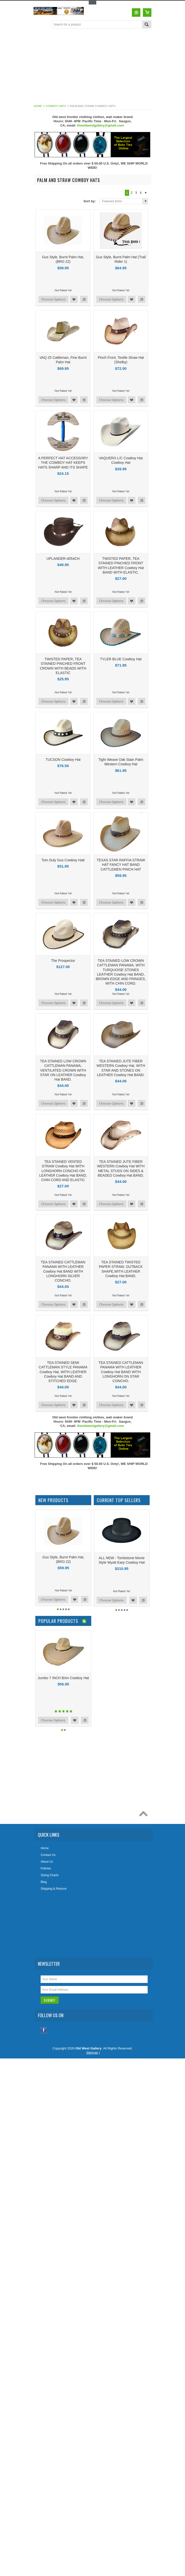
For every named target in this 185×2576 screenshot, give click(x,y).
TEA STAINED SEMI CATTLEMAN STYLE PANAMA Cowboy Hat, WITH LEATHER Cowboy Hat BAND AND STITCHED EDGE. (63, 1372)
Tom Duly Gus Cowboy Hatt (63, 860)
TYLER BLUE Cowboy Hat (121, 659)
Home (38, 106)
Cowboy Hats (56, 106)
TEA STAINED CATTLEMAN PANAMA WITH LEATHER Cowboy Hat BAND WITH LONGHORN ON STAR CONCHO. (121, 1372)
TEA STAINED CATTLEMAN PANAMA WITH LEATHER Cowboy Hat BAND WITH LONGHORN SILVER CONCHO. (63, 1271)
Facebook (44, 2030)
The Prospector (63, 961)
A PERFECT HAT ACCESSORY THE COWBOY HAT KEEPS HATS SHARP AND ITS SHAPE (63, 462)
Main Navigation (38, 25)
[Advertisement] (109, 67)
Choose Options (53, 299)
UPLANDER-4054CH (62, 559)
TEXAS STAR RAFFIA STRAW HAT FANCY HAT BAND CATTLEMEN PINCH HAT (121, 864)
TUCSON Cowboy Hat (63, 760)
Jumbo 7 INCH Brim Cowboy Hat (63, 1678)
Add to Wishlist (74, 299)
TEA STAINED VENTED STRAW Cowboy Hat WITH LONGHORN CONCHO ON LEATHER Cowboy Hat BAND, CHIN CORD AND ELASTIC (63, 1171)
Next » (146, 193)
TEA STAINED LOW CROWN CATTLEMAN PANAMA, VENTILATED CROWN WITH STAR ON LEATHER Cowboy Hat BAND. (63, 1070)
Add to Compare (84, 299)
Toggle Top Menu (92, 3)
